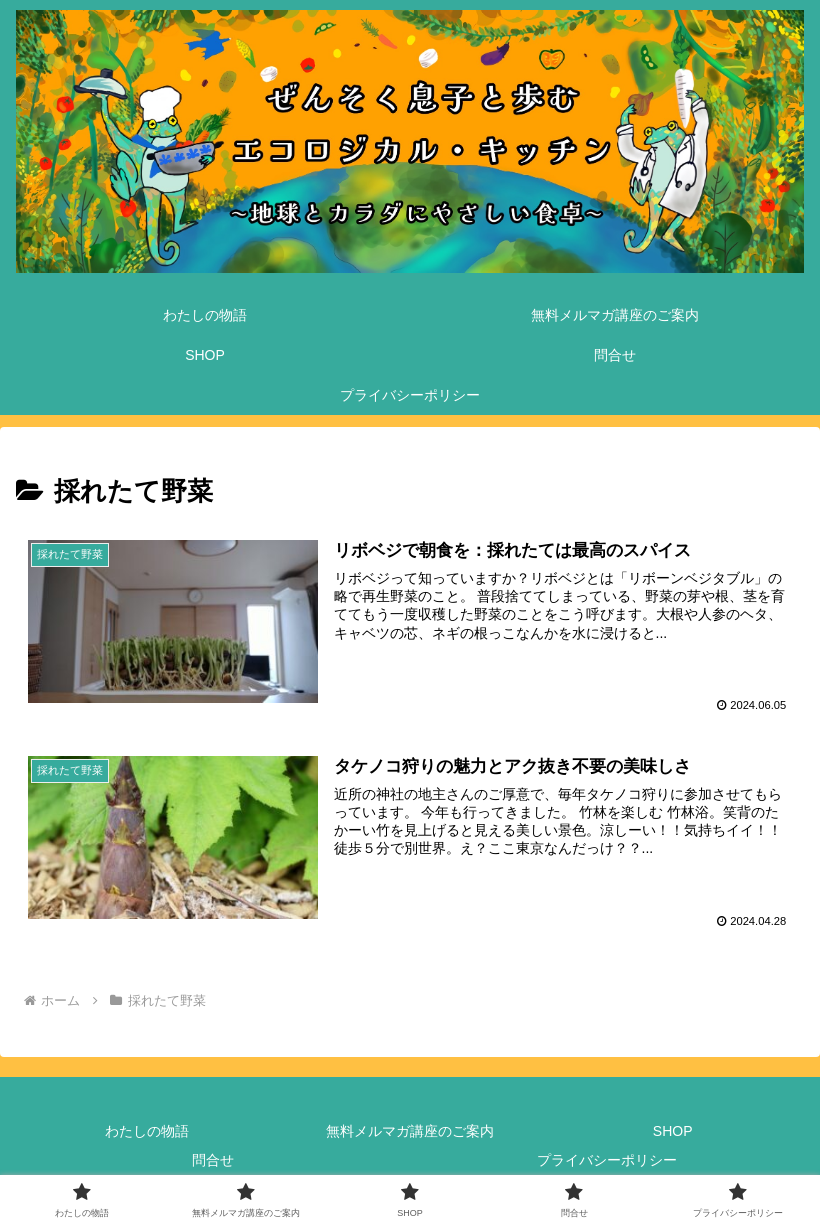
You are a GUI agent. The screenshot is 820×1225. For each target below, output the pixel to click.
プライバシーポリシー (607, 1160)
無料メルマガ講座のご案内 (410, 1131)
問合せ (213, 1160)
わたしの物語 (147, 1131)
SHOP (673, 1131)
